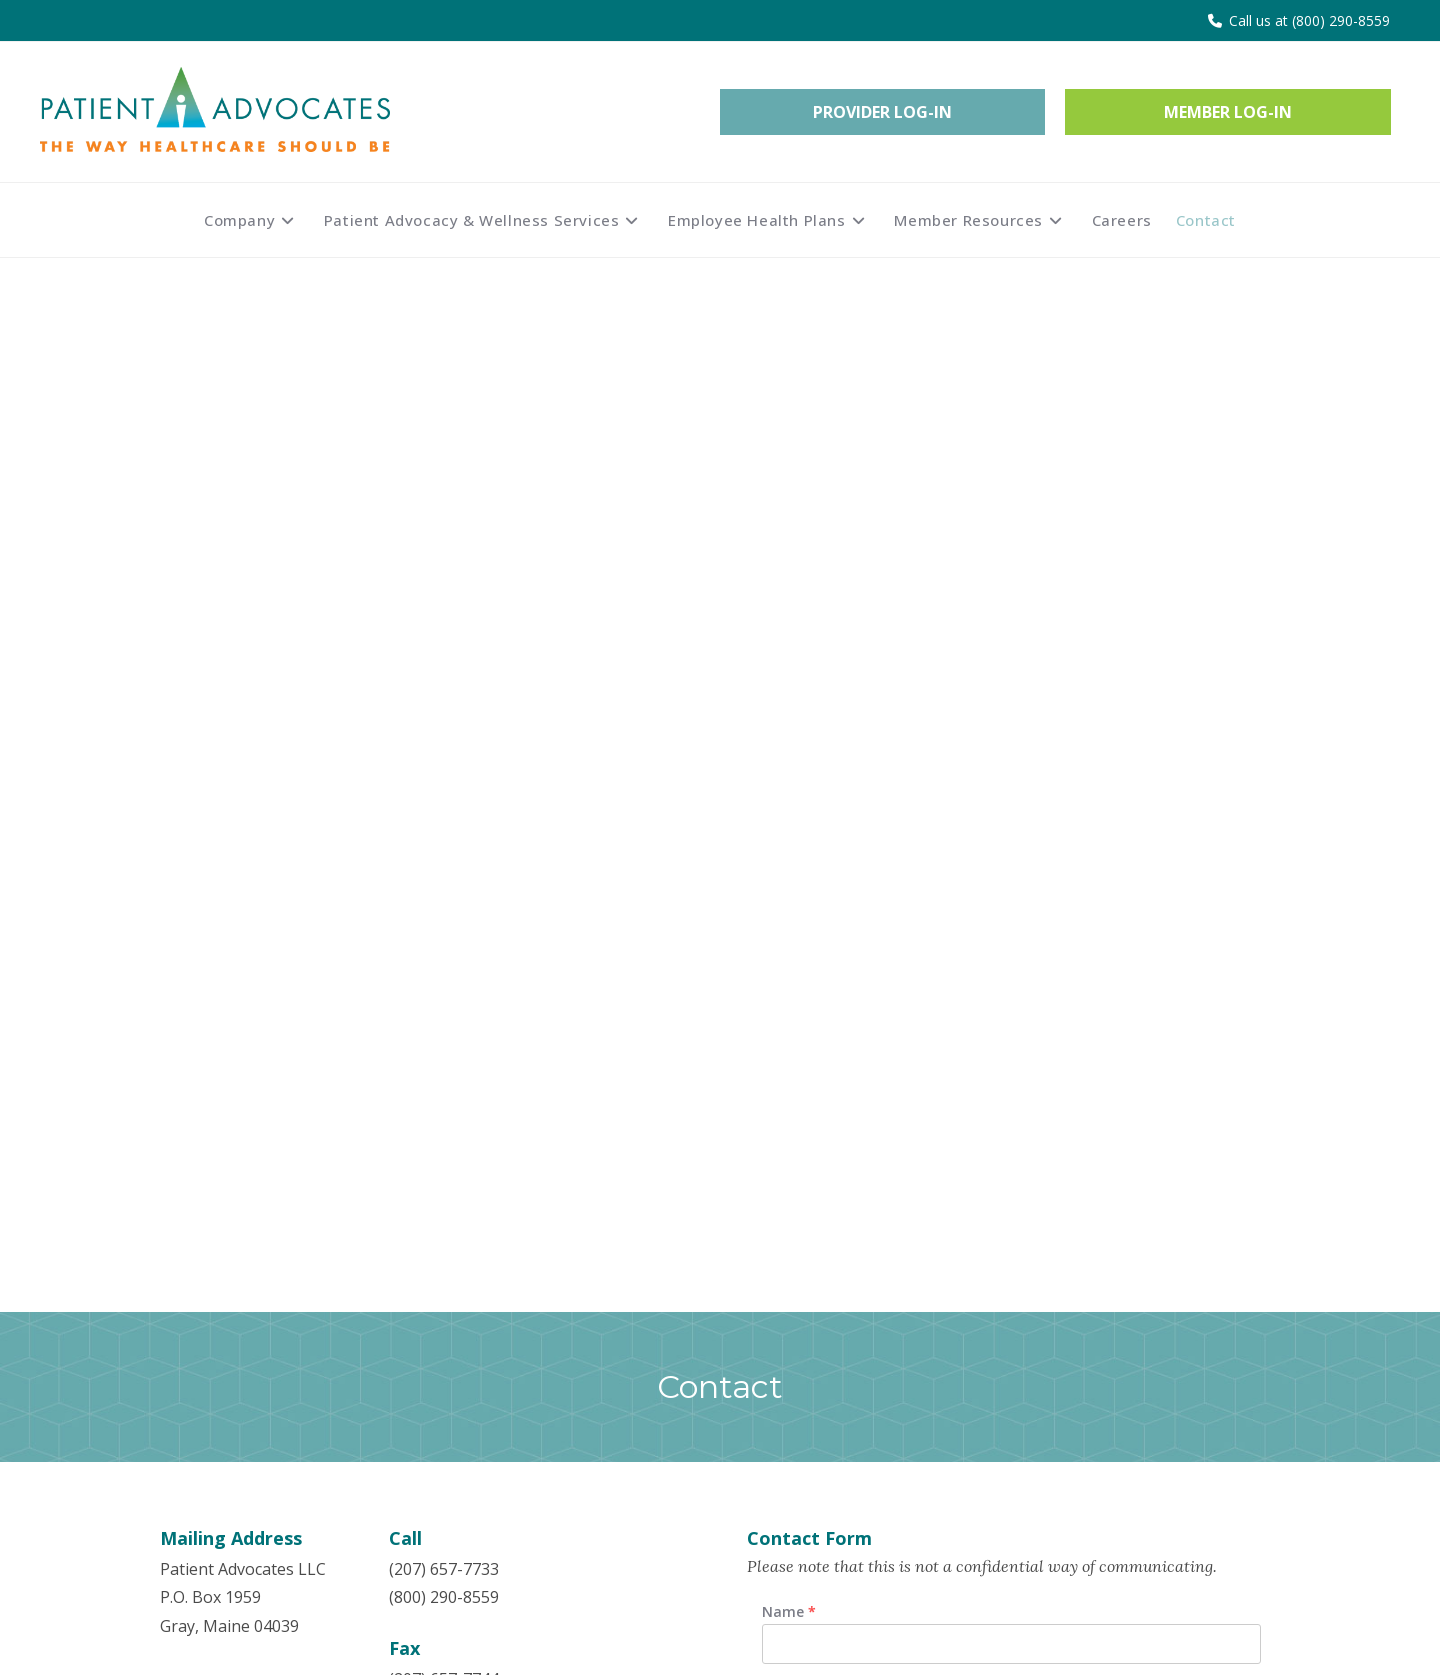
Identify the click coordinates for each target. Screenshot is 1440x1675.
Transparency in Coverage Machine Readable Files (544, 1500)
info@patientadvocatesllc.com (500, 735)
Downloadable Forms (524, 1398)
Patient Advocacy (223, 1367)
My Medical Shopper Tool (541, 1459)
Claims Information (517, 1367)
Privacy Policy (495, 1572)
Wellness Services (226, 1398)
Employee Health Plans (246, 1428)
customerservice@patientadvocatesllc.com (546, 804)
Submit (813, 1205)
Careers (474, 1542)
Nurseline (482, 1428)
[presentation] (899, 1114)
